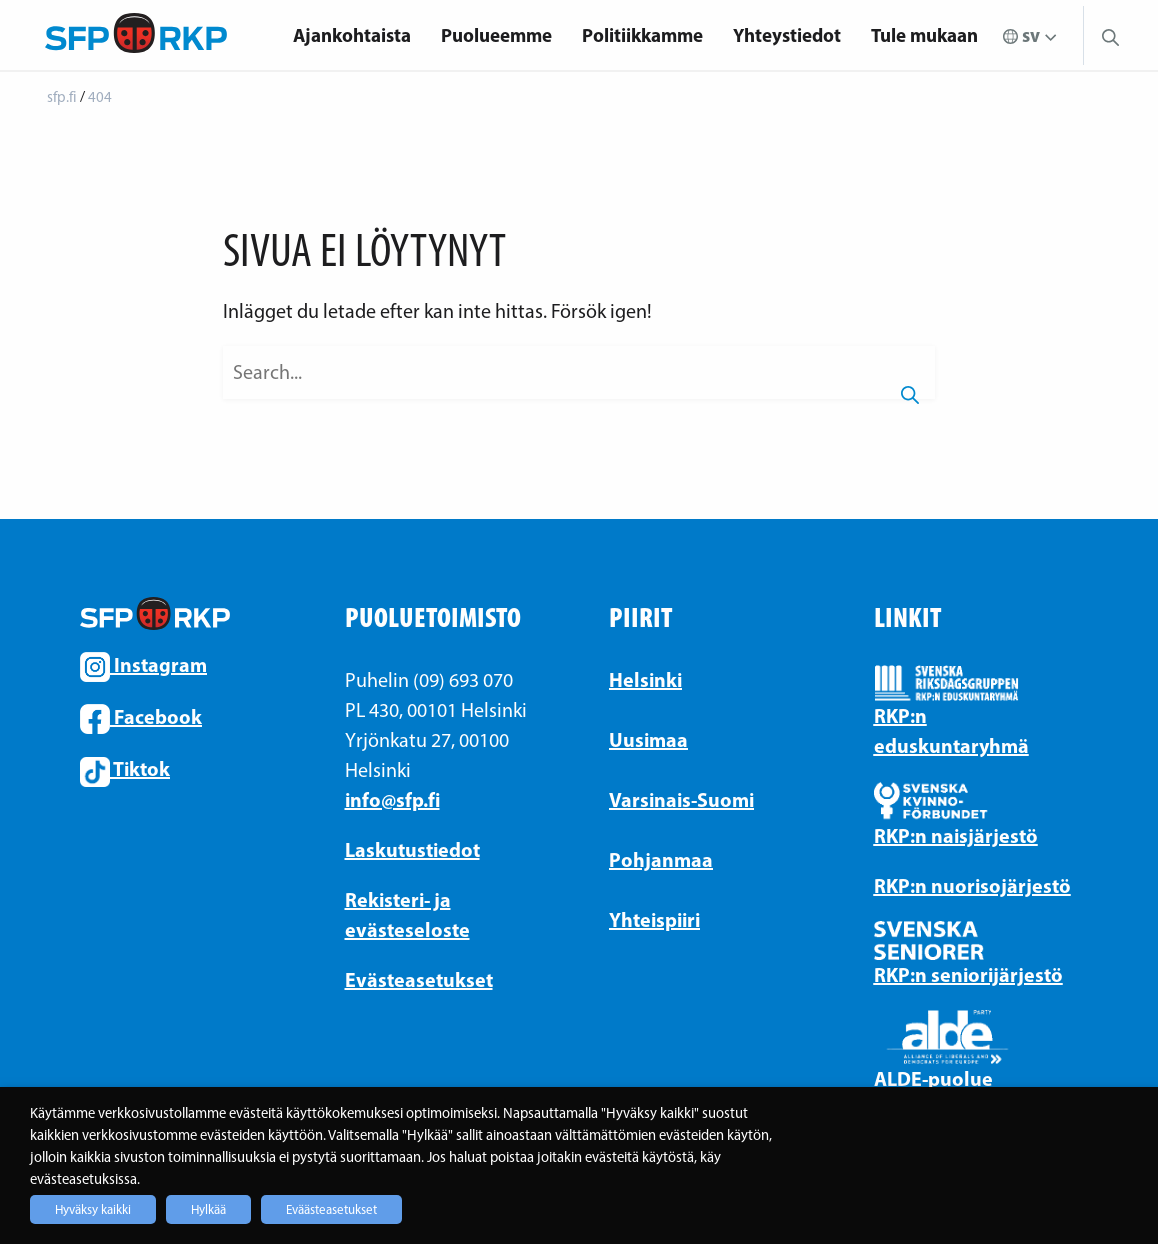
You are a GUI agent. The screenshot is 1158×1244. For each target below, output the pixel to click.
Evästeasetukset (419, 979)
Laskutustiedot (412, 849)
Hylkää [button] (208, 1209)
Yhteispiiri (654, 919)
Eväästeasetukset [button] (331, 1209)
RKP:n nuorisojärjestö (972, 885)
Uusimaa (648, 739)
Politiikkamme (642, 35)
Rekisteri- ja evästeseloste (407, 914)
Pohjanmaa (661, 859)
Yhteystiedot (787, 35)
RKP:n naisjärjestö (956, 835)
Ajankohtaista (352, 35)
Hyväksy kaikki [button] (93, 1209)
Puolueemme (496, 35)
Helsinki (645, 679)
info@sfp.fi (392, 799)
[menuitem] (352, 35)
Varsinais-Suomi (681, 799)
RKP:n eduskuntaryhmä (951, 730)
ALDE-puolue (933, 1078)
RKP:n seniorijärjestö (968, 974)
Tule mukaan (924, 35)
